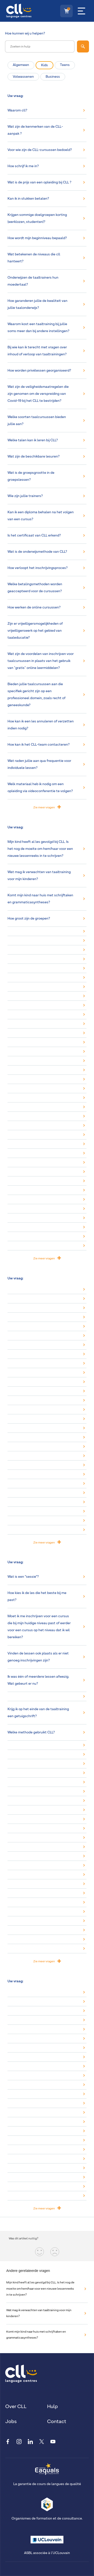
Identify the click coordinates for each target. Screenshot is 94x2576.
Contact (56, 2421)
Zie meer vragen (47, 807)
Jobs (11, 2421)
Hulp (52, 2406)
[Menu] (81, 11)
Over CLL (16, 2406)
